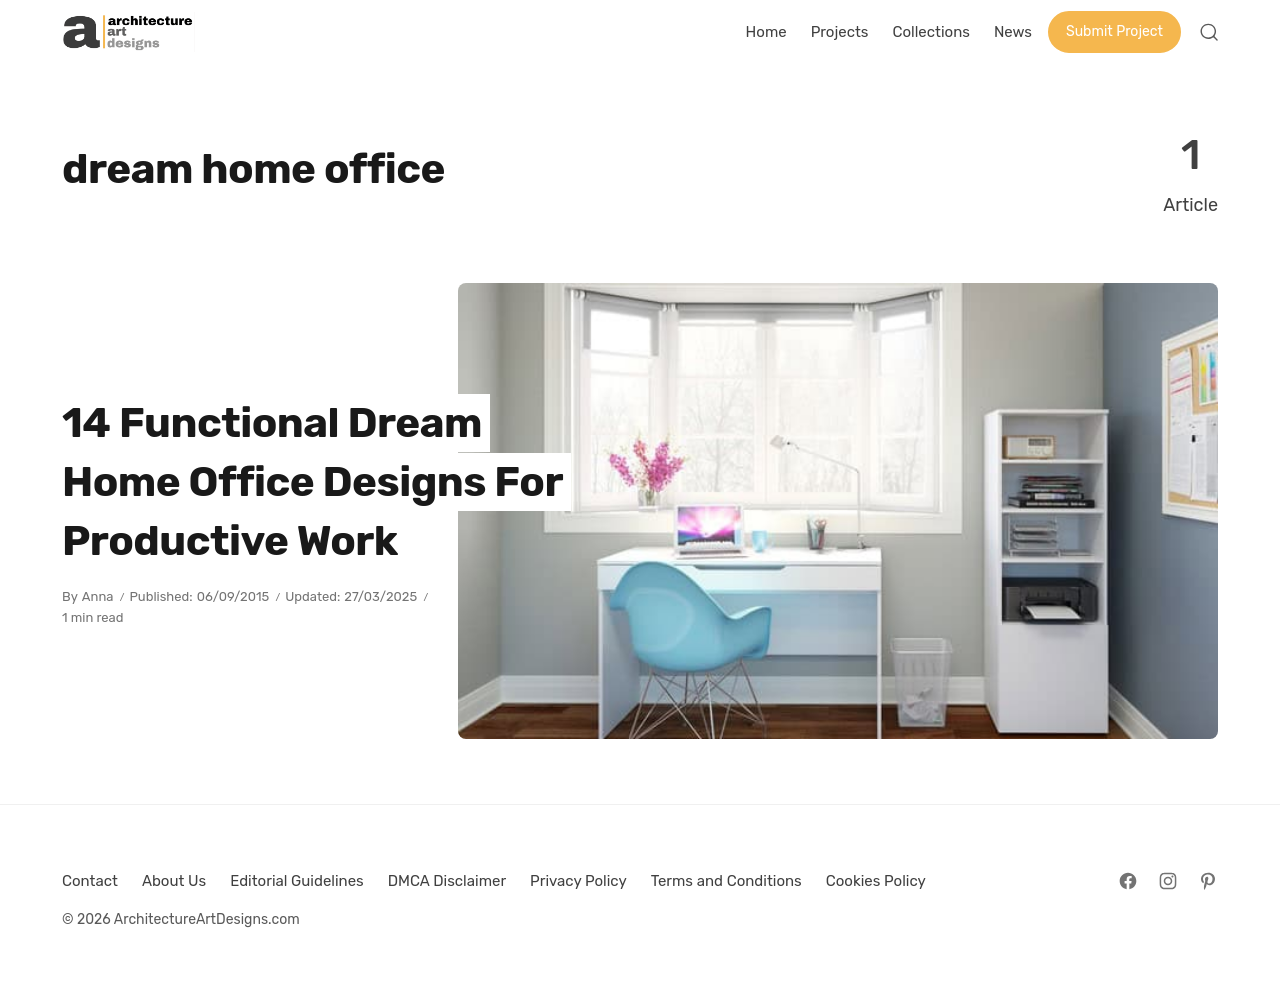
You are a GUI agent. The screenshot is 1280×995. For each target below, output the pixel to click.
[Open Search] (1209, 32)
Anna (98, 596)
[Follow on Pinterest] (1208, 881)
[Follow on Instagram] (1168, 881)
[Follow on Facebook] (1128, 881)
